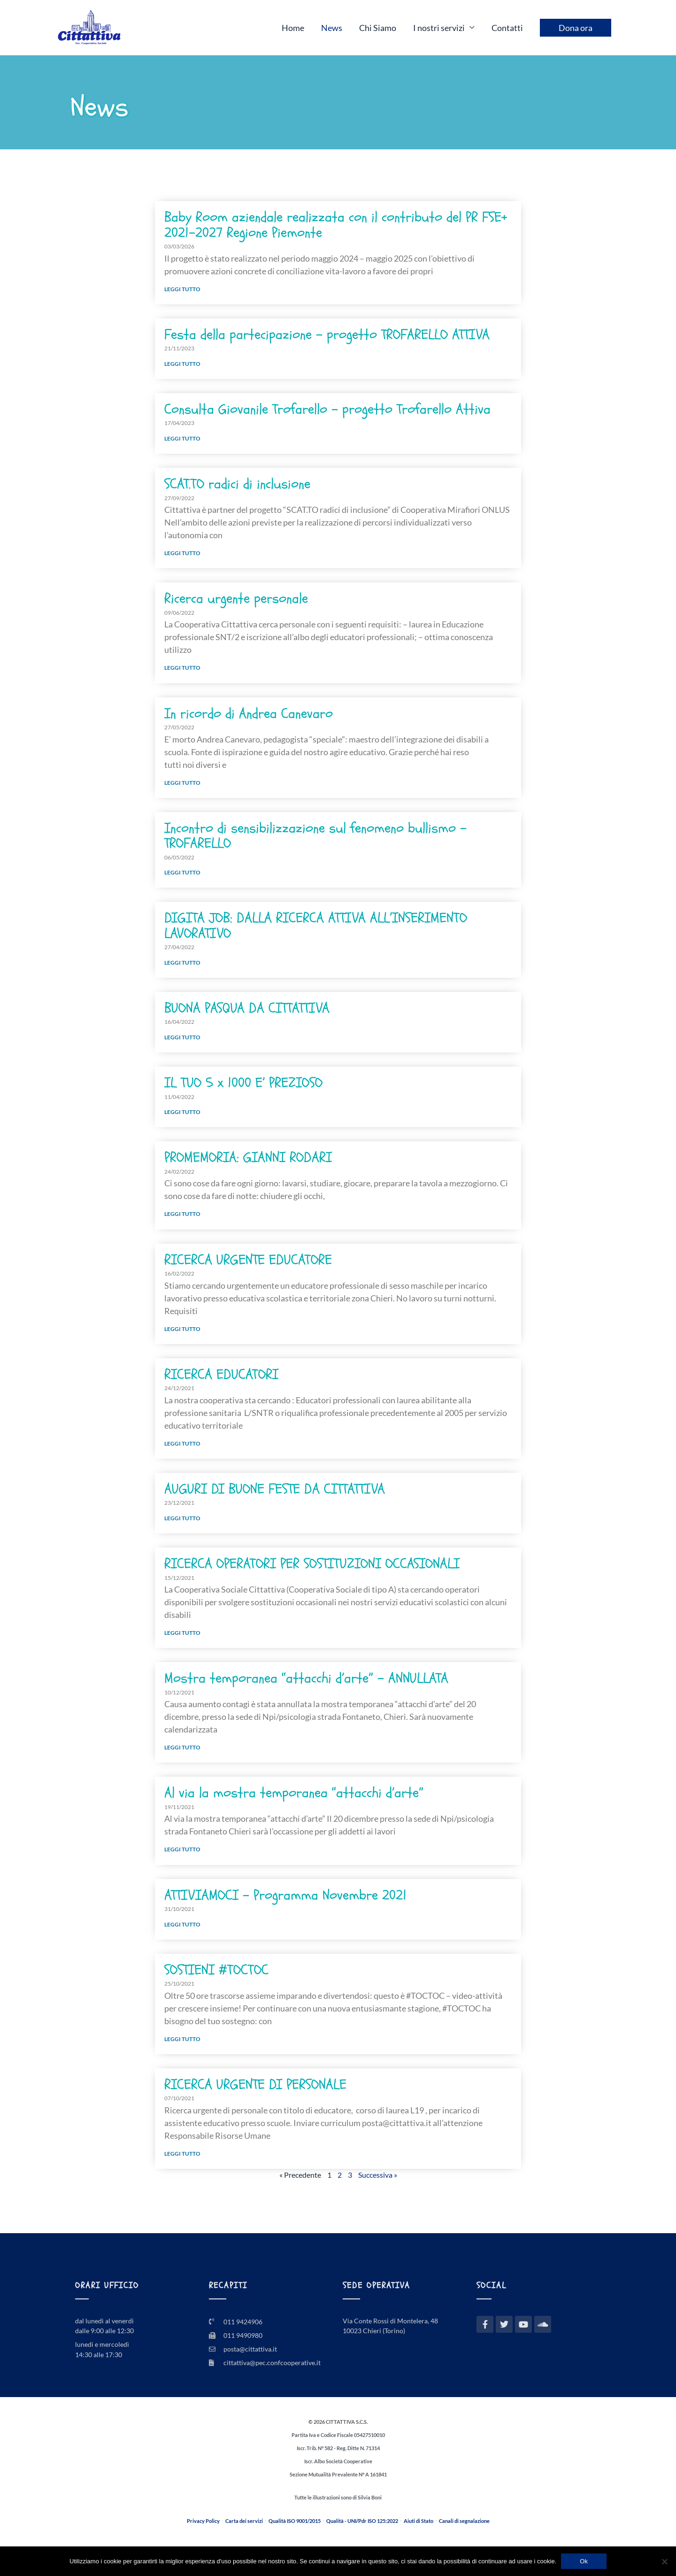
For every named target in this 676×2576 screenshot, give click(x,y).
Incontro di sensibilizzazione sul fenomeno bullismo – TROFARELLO (315, 836)
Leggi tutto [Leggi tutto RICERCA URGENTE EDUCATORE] (182, 1328)
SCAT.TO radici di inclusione (237, 484)
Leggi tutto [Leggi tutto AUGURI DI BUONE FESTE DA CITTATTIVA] (182, 1518)
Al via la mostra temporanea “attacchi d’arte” (293, 1792)
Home (293, 28)
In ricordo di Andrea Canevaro (248, 713)
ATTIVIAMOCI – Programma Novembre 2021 (285, 1895)
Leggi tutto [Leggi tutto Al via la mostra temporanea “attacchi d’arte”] (182, 1849)
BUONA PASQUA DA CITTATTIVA (247, 1008)
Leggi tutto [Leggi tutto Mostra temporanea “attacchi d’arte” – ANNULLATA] (182, 1747)
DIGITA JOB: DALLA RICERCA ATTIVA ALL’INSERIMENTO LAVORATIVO (315, 925)
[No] (664, 2561)
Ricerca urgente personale (236, 598)
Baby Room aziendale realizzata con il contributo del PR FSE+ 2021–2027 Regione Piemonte (335, 225)
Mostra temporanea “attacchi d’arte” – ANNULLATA (306, 1678)
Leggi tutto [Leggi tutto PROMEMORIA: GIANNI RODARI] (182, 1213)
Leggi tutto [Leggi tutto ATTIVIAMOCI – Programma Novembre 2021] (182, 1924)
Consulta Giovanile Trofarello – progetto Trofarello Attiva (327, 409)
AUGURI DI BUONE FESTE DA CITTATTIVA (274, 1489)
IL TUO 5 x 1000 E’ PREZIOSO (243, 1082)
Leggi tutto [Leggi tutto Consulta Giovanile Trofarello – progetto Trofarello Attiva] (182, 438)
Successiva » (377, 2174)
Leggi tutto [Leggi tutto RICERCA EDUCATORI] (182, 1443)
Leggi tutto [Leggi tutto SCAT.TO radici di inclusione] (182, 553)
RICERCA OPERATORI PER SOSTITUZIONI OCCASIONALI (312, 1563)
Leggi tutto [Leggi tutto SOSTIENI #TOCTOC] (182, 2038)
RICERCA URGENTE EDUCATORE (248, 1259)
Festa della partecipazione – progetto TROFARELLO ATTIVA (327, 334)
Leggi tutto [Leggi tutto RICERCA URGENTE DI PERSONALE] (182, 2153)
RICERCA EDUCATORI (221, 1374)
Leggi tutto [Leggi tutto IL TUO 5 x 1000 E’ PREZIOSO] (182, 1111)
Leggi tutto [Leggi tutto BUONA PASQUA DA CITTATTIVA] (182, 1037)
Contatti (507, 28)
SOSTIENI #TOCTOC (216, 1970)
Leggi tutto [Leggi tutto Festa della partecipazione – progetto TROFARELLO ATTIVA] (182, 363)
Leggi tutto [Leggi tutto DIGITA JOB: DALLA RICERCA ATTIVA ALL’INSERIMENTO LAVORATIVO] (182, 962)
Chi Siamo (377, 28)
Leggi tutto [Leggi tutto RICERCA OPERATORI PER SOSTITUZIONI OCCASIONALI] (182, 1632)
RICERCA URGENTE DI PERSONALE (255, 2084)
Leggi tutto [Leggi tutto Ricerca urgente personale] (182, 667)
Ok (584, 2561)
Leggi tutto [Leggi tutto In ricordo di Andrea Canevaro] (182, 782)
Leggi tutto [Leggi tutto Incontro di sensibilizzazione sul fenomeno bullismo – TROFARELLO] (182, 872)
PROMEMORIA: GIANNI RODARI (248, 1157)
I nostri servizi (439, 28)
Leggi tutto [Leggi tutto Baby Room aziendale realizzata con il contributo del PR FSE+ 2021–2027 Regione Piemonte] (182, 289)
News (331, 28)
